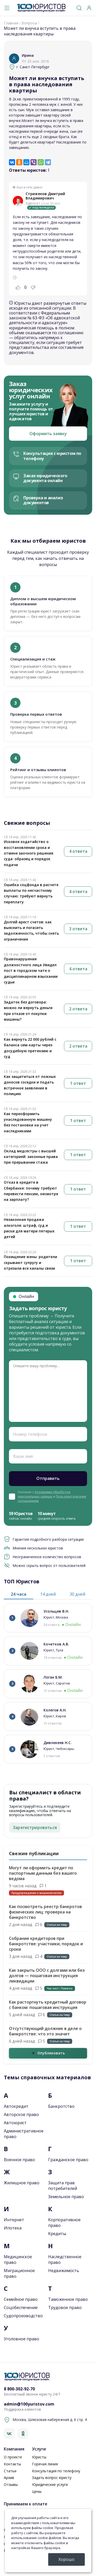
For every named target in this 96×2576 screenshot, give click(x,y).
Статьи (10, 2470)
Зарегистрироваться (35, 1827)
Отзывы (11, 2484)
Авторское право (21, 2114)
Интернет (14, 2220)
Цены (36, 2491)
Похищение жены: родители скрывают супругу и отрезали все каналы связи (30, 1262)
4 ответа (78, 851)
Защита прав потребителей (62, 2185)
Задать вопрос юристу (51, 2477)
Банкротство (61, 2106)
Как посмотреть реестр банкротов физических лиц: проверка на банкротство (45, 1912)
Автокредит (16, 2106)
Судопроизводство (23, 2316)
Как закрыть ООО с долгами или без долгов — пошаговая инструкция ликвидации (47, 1975)
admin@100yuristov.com (29, 2404)
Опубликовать (48, 2053)
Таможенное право (68, 2299)
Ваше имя (23, 1456)
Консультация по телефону (56, 2470)
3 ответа (78, 929)
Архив (9, 2477)
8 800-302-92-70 (19, 2389)
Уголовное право (21, 2339)
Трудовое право (65, 2307)
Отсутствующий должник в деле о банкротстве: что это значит (45, 2031)
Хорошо (66, 2559)
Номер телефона (30, 1434)
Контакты (12, 2464)
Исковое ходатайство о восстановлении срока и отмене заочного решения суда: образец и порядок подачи (28, 853)
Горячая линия (45, 2464)
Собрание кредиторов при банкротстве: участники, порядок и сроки (46, 1944)
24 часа (18, 1594)
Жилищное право (21, 2183)
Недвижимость (63, 2270)
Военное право (19, 2159)
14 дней (48, 1594)
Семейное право (21, 2299)
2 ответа (78, 1009)
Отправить (48, 1478)
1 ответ (78, 1083)
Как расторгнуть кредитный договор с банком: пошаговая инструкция (47, 2004)
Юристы (39, 2457)
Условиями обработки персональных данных (44, 1494)
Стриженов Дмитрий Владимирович (45, 196)
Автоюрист (15, 2122)
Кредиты (57, 2233)
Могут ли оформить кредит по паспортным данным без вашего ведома (43, 1873)
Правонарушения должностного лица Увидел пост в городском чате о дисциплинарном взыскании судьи (31, 970)
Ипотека (13, 2228)
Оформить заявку (48, 433)
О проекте (13, 2457)
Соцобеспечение (21, 2307)
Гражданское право (68, 2159)
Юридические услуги (50, 2484)
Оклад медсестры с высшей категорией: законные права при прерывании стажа (31, 1156)
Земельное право (66, 2196)
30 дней (77, 1594)
